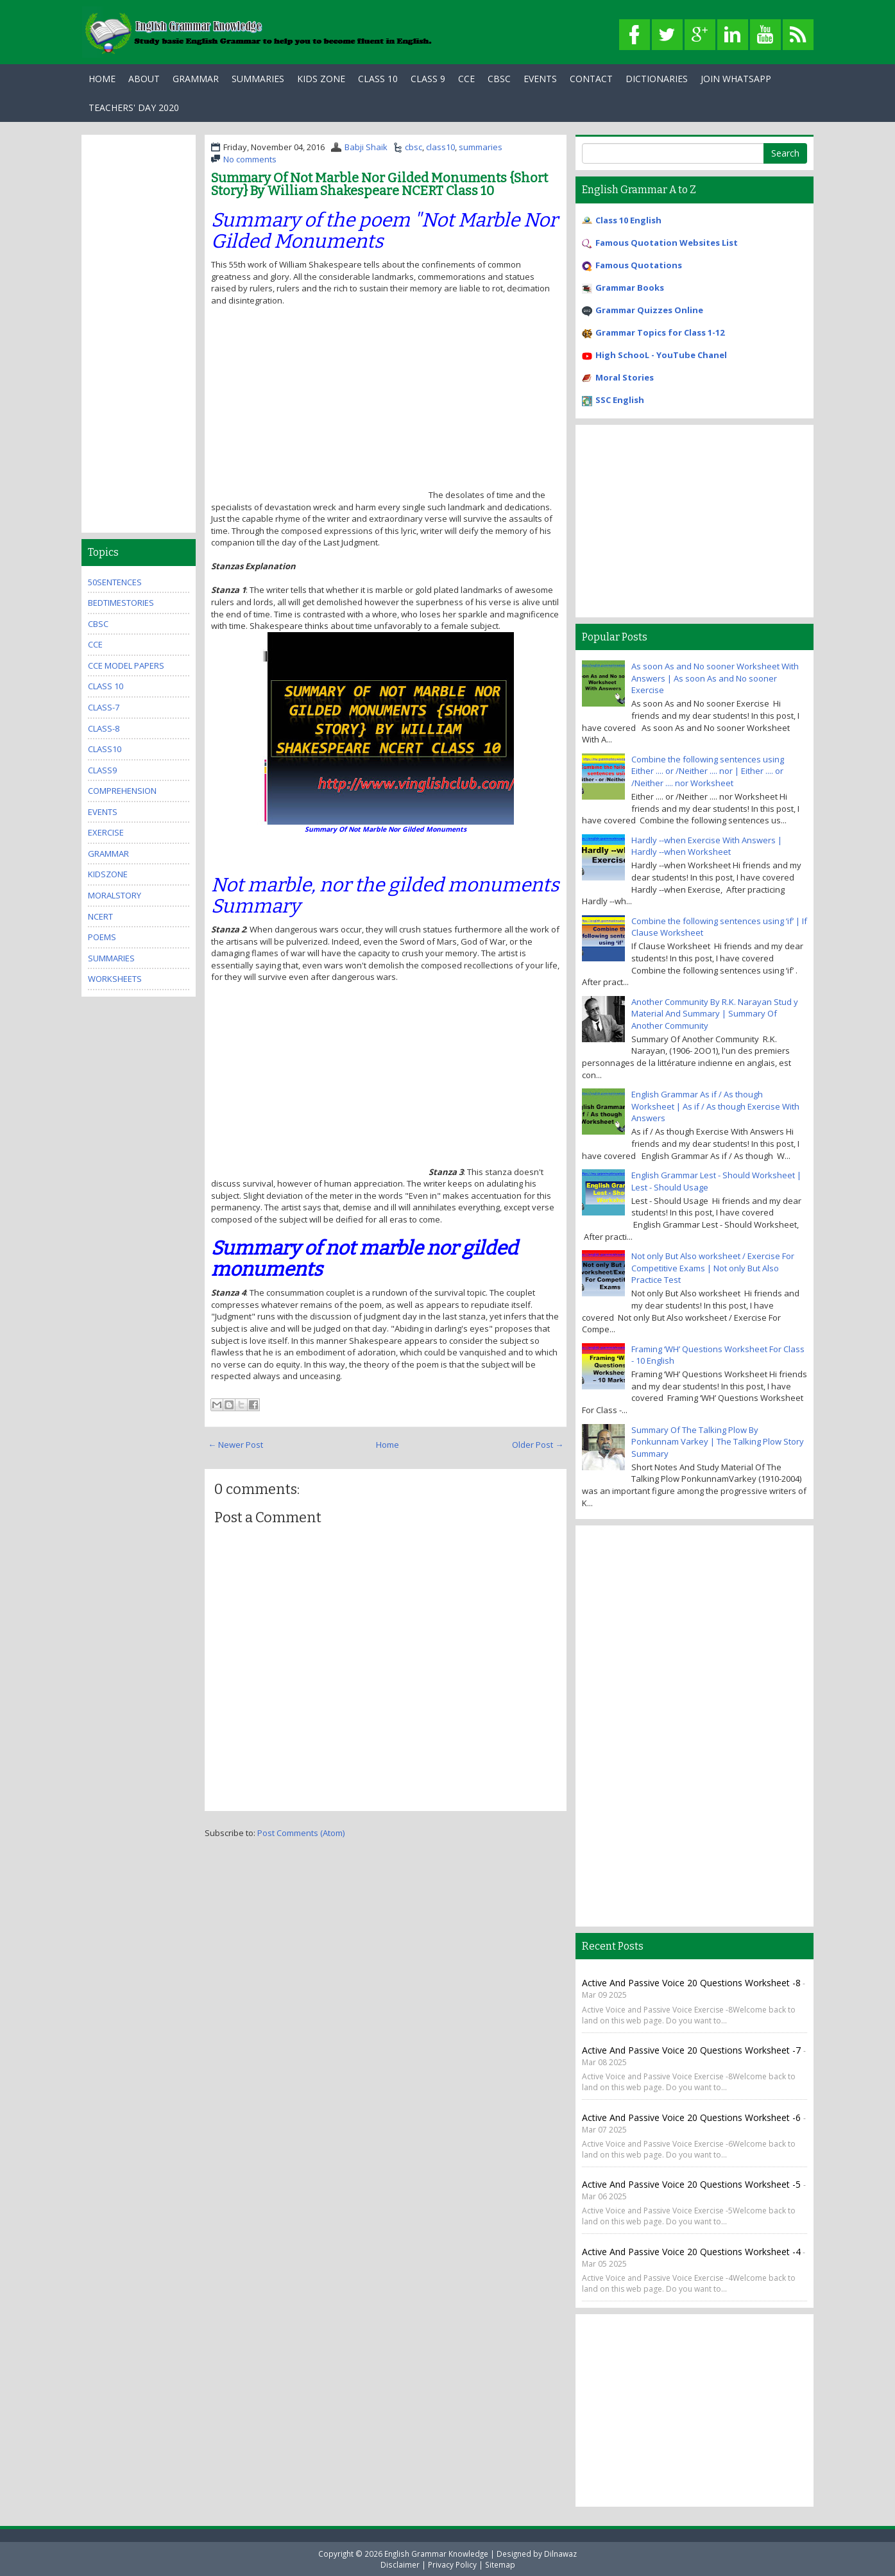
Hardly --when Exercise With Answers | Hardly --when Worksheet (706, 846)
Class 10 (378, 79)
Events (540, 79)
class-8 (103, 728)
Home (102, 79)
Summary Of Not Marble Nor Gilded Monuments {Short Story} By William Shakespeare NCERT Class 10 (379, 184)
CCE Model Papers (126, 665)
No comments (250, 159)
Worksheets (115, 978)
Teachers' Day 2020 (134, 107)
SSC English (619, 400)
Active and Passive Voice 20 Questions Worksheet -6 (692, 2117)
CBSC (499, 79)
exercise (106, 832)
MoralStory (114, 895)
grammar (108, 853)
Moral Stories (624, 377)
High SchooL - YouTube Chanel (661, 355)
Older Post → (537, 1444)
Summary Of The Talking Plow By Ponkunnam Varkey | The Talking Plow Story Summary (717, 1441)
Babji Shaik (366, 147)
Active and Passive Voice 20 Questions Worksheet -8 (691, 1983)
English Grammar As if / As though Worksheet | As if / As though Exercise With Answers (715, 1106)
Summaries (258, 79)
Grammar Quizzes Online (649, 310)
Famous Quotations (638, 265)
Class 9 (428, 79)
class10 (440, 147)
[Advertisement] (319, 408)
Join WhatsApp (736, 79)
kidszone (108, 874)
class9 (102, 770)
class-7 (103, 707)
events (102, 812)
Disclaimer (400, 2564)
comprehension (122, 790)
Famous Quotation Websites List (666, 242)
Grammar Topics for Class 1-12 (659, 332)
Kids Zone (321, 79)
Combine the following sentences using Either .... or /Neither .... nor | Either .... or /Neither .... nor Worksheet (707, 771)
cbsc (413, 147)
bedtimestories (121, 602)
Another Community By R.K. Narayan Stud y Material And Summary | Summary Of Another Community (714, 1013)
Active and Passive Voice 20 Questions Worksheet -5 (692, 2184)
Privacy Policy (452, 2564)
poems (102, 937)
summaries (480, 147)
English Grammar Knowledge (436, 2553)
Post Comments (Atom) (301, 1833)
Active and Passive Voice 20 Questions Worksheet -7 (692, 2050)
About (144, 79)
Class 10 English (628, 220)
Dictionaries (657, 79)
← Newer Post (235, 1444)
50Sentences (115, 582)
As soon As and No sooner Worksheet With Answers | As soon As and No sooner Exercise (715, 678)
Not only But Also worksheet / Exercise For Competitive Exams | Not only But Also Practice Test (712, 1267)
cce (95, 644)
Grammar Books (629, 287)
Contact (591, 79)
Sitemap (500, 2564)
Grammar (196, 79)
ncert (100, 916)
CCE (466, 79)
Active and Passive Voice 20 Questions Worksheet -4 (691, 2251)
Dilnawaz (560, 2553)
